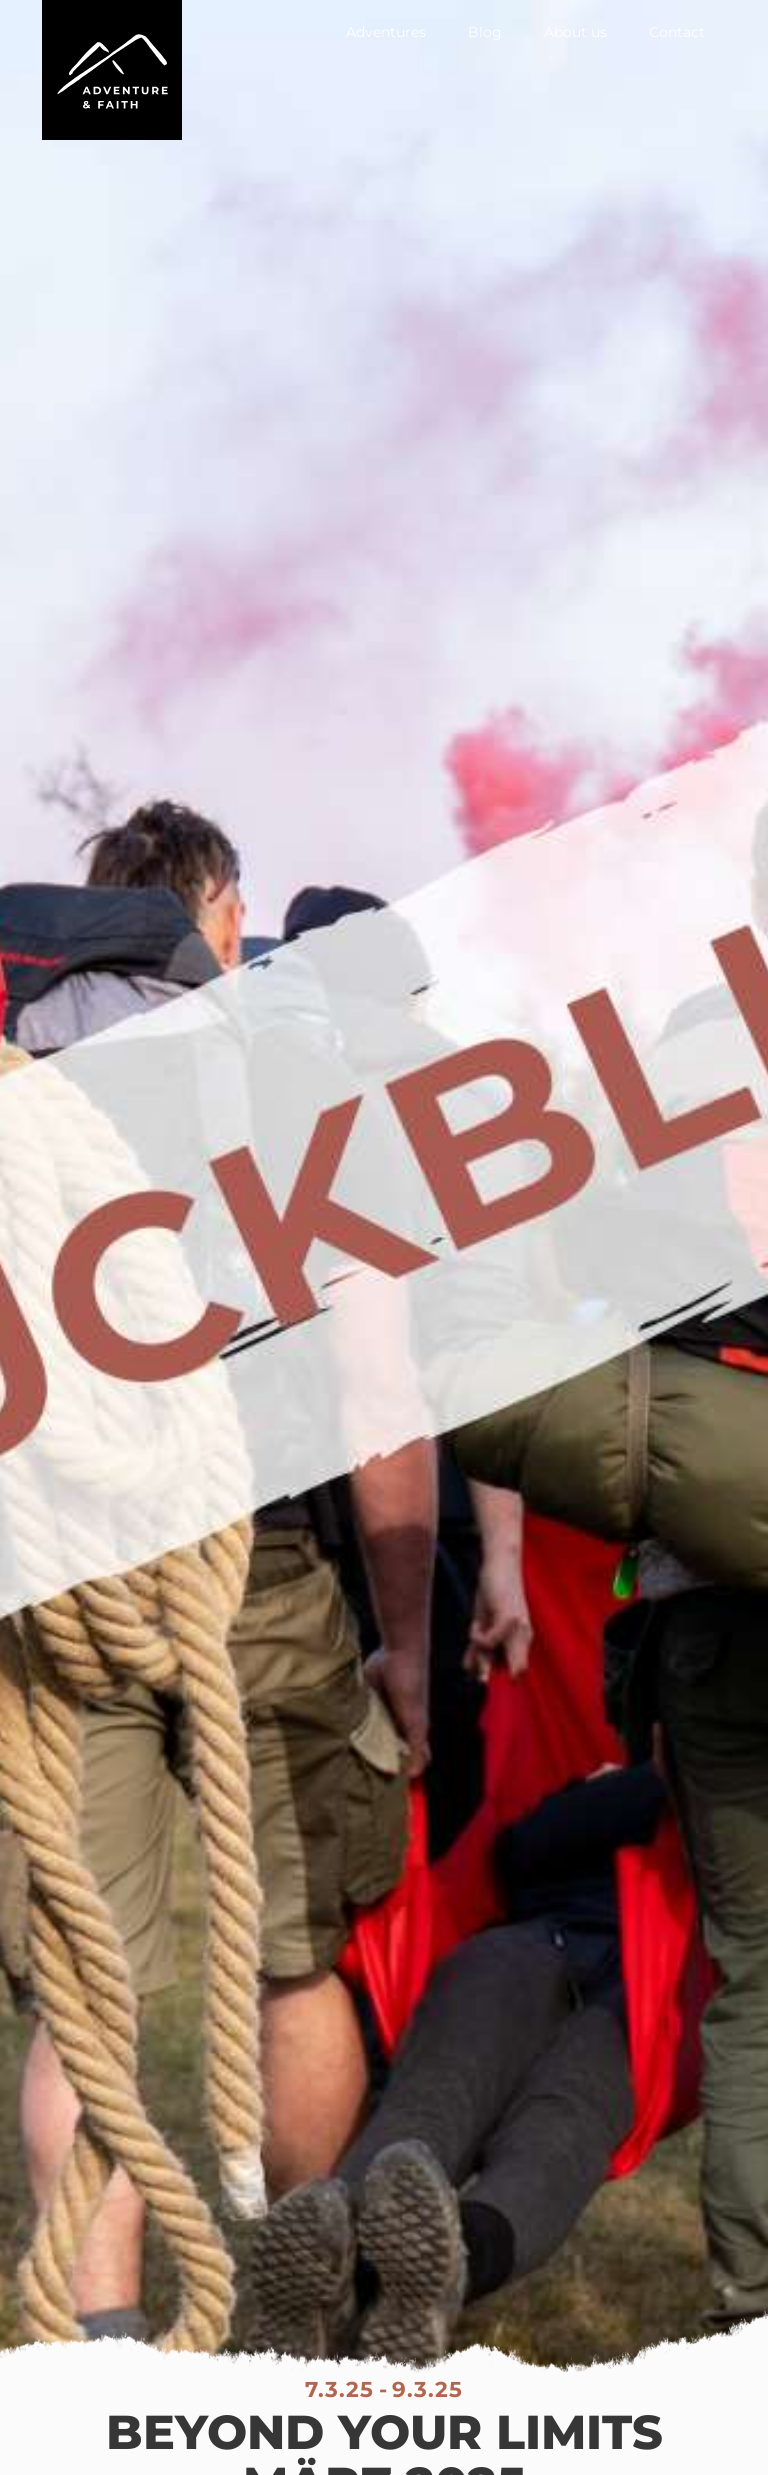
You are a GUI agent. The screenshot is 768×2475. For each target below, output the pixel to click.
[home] (112, 70)
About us (575, 32)
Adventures (386, 32)
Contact (677, 32)
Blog (485, 32)
